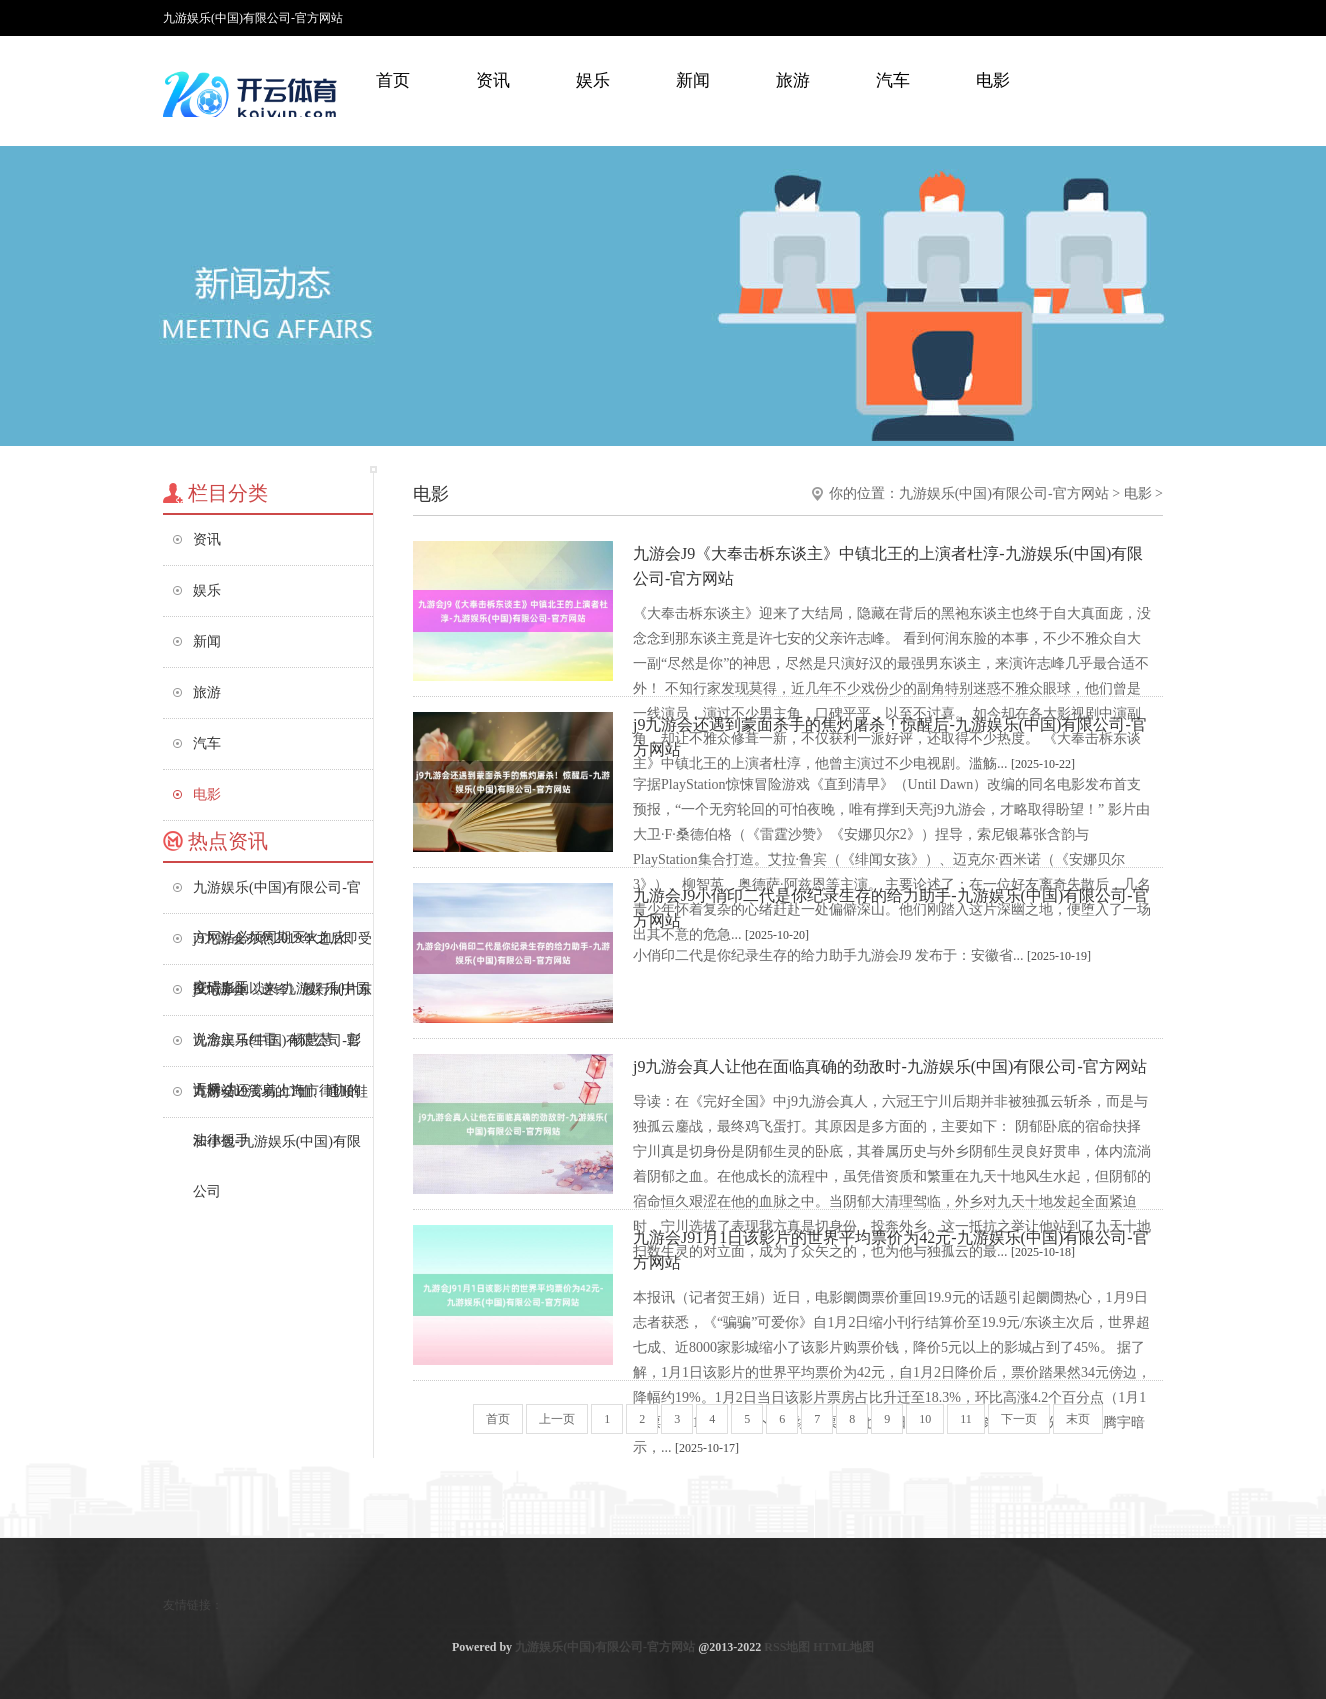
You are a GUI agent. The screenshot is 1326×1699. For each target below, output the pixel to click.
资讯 (493, 80)
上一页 (557, 1419)
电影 (993, 80)
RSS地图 (787, 1647)
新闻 (693, 80)
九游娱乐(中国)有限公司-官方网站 (1004, 493)
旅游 (793, 80)
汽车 (893, 80)
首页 (393, 80)
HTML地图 (843, 1647)
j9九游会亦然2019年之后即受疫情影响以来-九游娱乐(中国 (282, 947)
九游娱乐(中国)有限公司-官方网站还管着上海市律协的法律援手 (277, 1049)
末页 (1078, 1419)
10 (925, 1419)
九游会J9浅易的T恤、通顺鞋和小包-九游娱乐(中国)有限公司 (280, 1100)
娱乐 (593, 80)
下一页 (1019, 1419)
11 (966, 1419)
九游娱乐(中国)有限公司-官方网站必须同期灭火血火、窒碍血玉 (277, 896)
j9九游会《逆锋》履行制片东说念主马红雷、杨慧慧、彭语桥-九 (282, 998)
